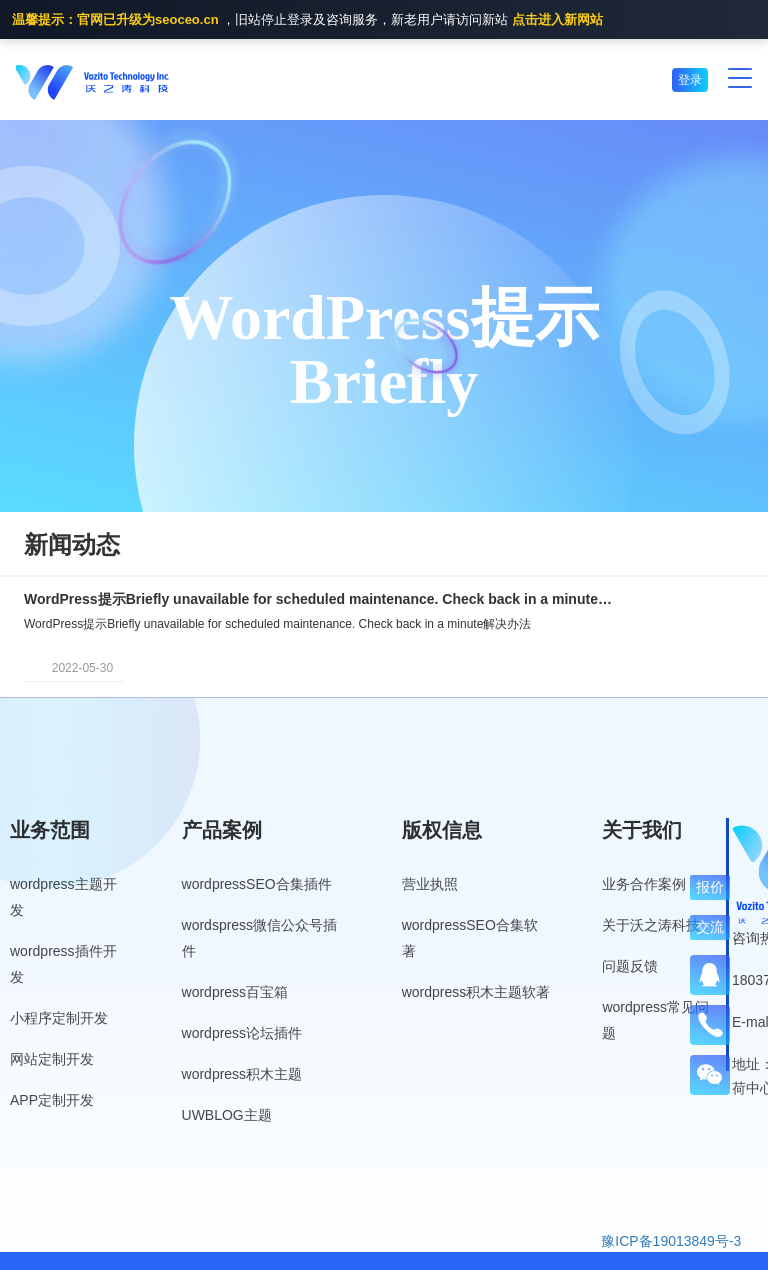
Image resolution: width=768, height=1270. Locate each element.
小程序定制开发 (59, 1018)
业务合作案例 (644, 884)
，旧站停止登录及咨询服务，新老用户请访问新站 (307, 20)
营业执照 (430, 884)
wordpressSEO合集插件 (257, 884)
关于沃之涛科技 (651, 925)
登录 (690, 80)
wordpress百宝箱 (235, 992)
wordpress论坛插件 (242, 1033)
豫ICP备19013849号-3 (671, 1241)
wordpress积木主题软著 (476, 992)
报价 (710, 887)
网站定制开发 (52, 1059)
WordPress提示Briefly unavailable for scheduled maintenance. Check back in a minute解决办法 (319, 599)
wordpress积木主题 (242, 1074)
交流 (710, 927)
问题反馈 (630, 966)
